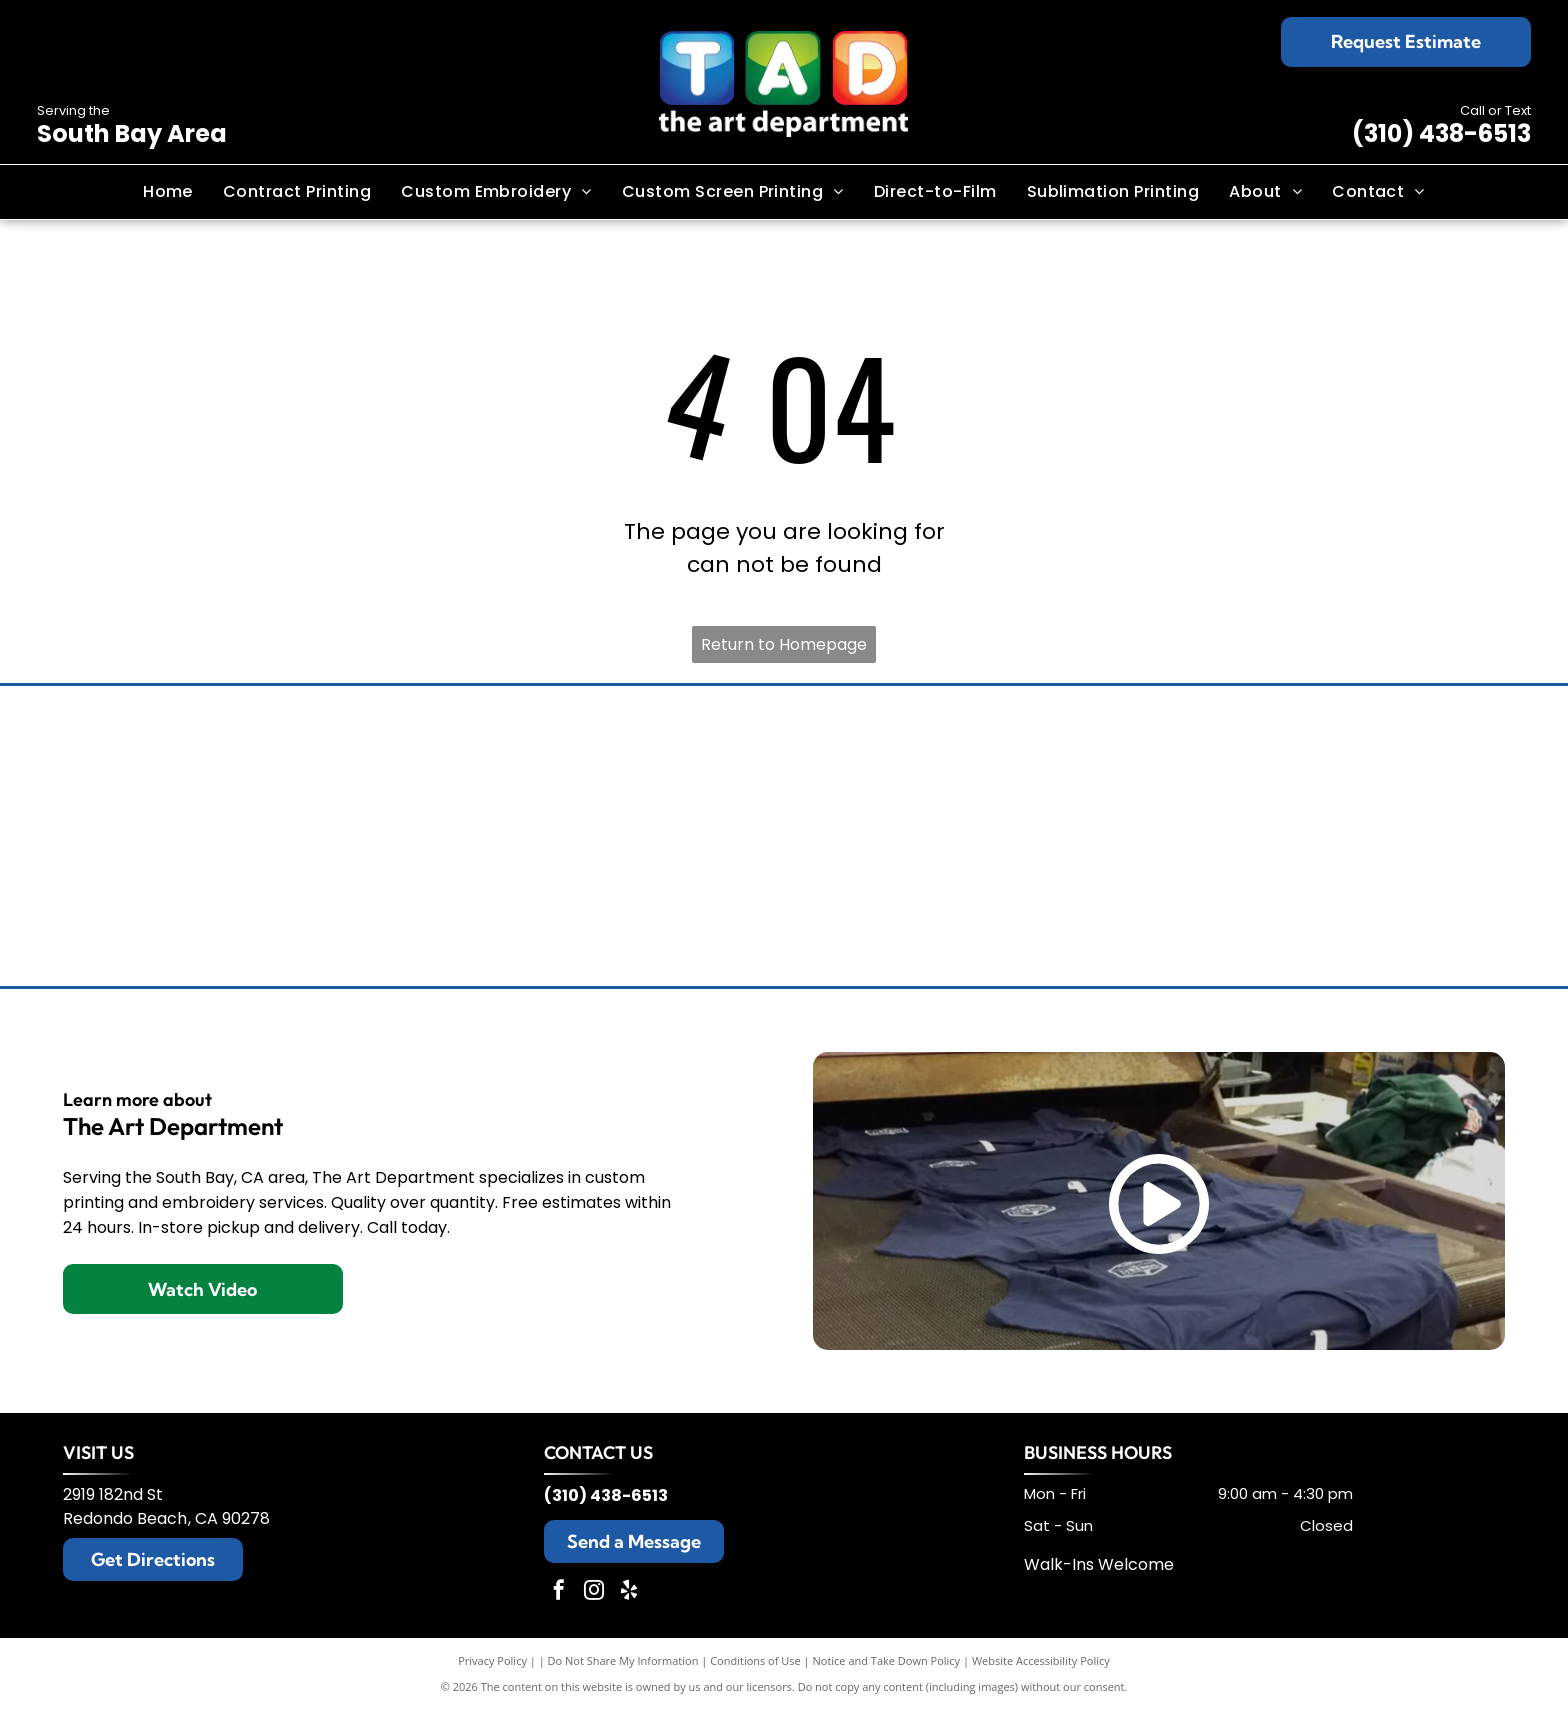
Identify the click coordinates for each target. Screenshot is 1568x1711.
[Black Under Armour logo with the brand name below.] (165, 906)
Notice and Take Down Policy (887, 1660)
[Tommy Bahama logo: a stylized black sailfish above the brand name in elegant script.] (165, 766)
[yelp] (629, 1592)
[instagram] (594, 1592)
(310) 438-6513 (1441, 133)
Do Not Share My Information (623, 1660)
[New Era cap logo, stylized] (784, 906)
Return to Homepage (784, 644)
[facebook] (559, 1592)
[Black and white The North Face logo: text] (1094, 906)
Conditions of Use (755, 1660)
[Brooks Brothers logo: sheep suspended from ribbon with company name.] (475, 766)
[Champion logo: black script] (784, 766)
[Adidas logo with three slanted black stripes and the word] (1403, 906)
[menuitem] (168, 192)
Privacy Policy (492, 1660)
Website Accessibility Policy (1041, 1660)
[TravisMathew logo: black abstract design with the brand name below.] (1403, 766)
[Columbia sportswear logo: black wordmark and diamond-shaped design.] (1094, 766)
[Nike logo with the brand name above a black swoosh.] (475, 906)
